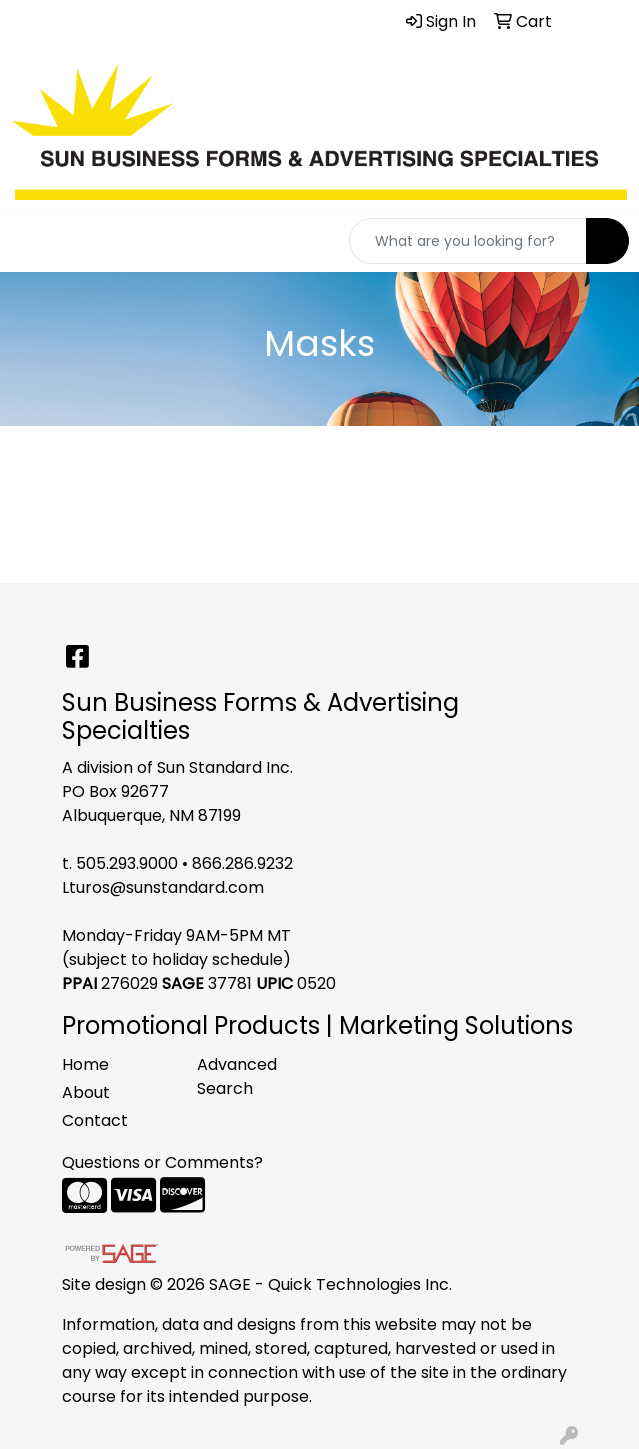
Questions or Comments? (162, 1162)
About (86, 1092)
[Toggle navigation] (31, 241)
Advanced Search (237, 1076)
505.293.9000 (127, 863)
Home (85, 1064)
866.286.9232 (242, 863)
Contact (95, 1120)
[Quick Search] (468, 241)
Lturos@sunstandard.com (163, 887)
